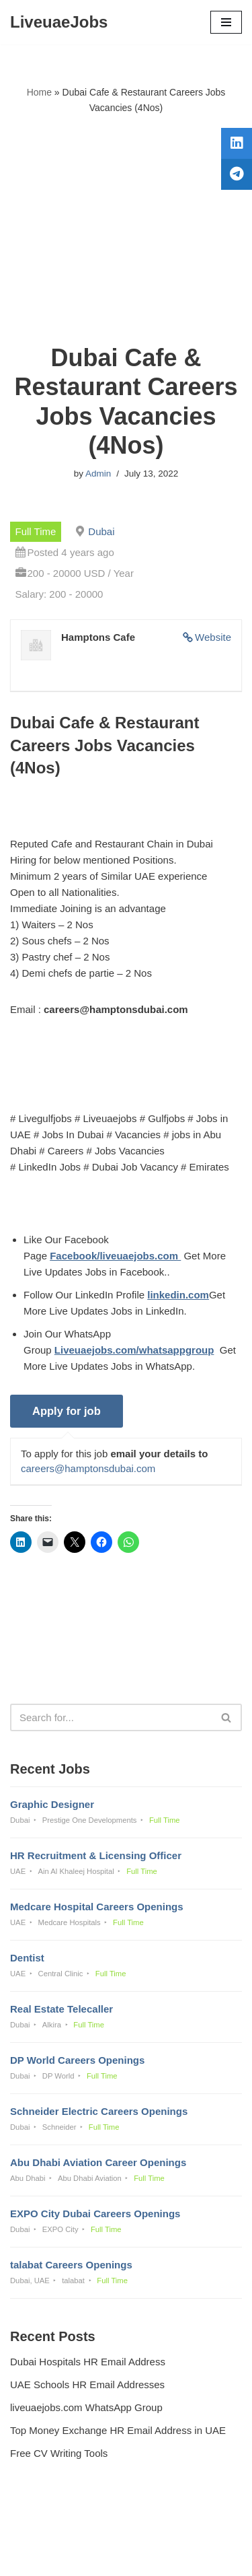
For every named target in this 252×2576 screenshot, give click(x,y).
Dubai (101, 531)
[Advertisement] (126, 229)
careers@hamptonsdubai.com (88, 1468)
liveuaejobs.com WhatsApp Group (86, 2407)
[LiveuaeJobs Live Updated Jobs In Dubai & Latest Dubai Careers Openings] (59, 22)
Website (213, 637)
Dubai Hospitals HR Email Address (87, 2361)
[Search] (111, 1717)
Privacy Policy (44, 2529)
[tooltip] (236, 143)
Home (39, 92)
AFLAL (195, 2556)
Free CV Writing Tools (59, 2453)
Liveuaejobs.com (79, 2556)
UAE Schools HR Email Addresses (87, 2384)
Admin (98, 473)
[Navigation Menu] (226, 22)
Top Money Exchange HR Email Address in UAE (118, 2430)
